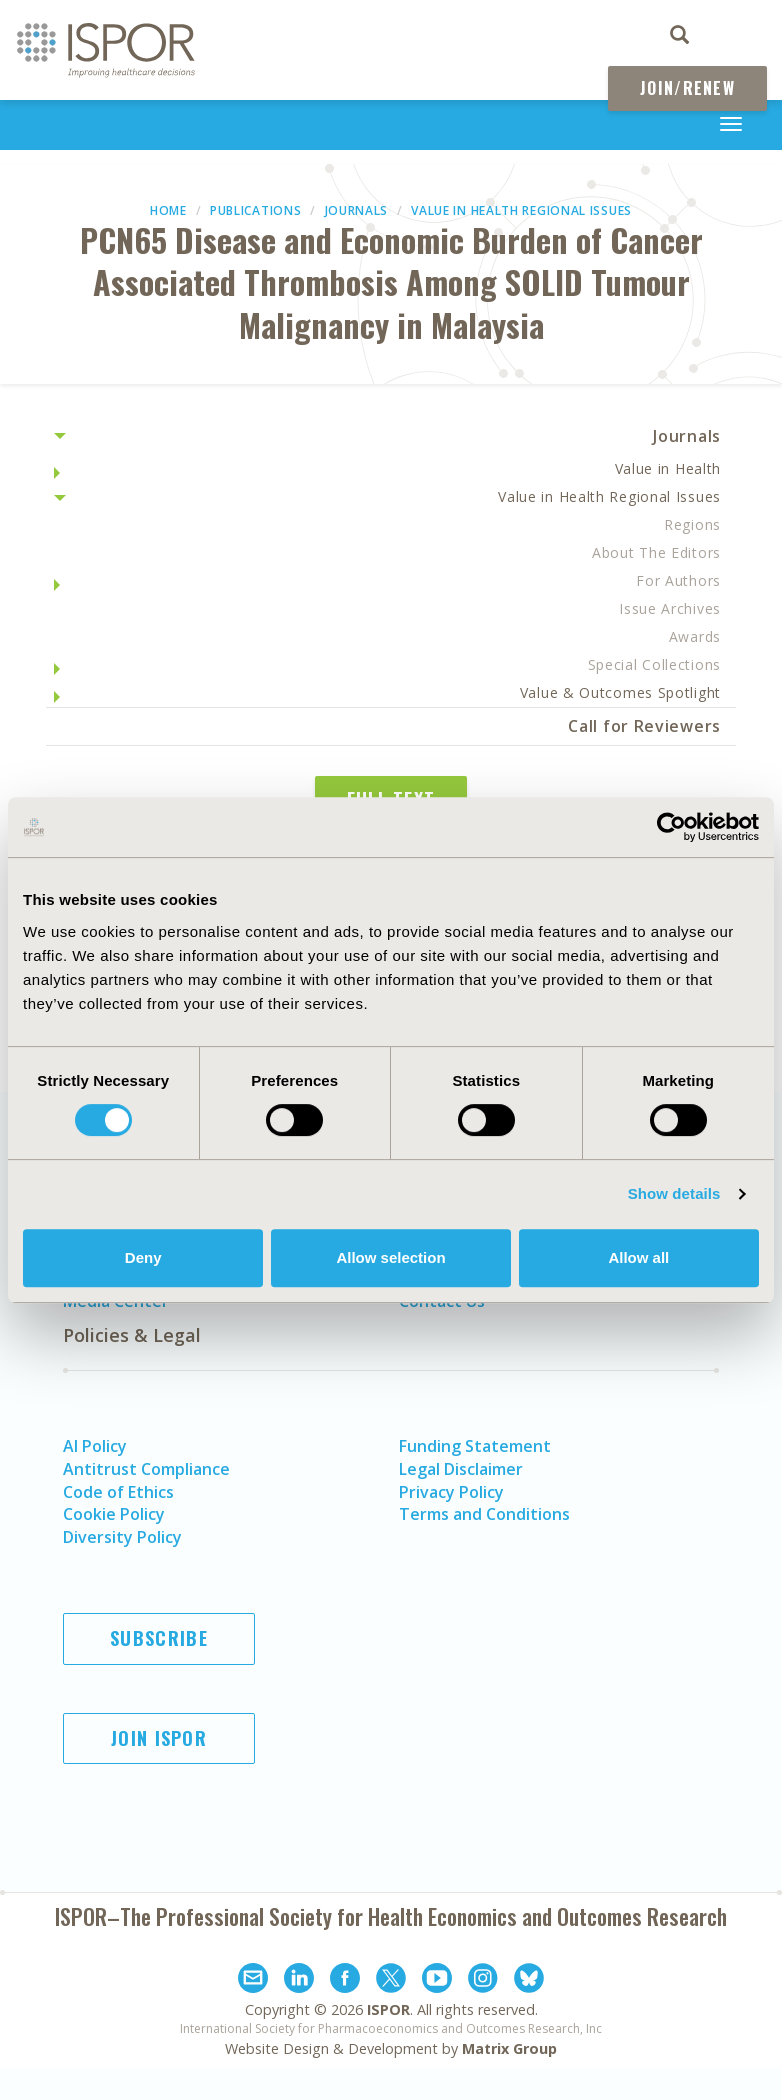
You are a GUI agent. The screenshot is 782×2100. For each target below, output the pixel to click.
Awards (695, 636)
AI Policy (95, 1446)
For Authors (678, 580)
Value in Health (668, 468)
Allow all (638, 1257)
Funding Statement (475, 1446)
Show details (674, 1193)
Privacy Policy (451, 1492)
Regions (692, 524)
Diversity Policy (122, 1537)
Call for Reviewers (644, 726)
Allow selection (390, 1257)
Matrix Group (509, 2048)
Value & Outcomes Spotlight (620, 692)
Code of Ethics (118, 1492)
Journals (357, 210)
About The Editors (656, 552)
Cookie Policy (114, 1514)
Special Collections (654, 664)
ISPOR (388, 2009)
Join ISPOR (159, 1738)
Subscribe (159, 1638)
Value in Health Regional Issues (521, 210)
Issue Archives (670, 608)
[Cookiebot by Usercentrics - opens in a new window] (671, 827)
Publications (255, 210)
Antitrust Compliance (146, 1469)
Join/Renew (687, 88)
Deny (143, 1257)
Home (168, 210)
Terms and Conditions (484, 1514)
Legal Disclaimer (461, 1469)
